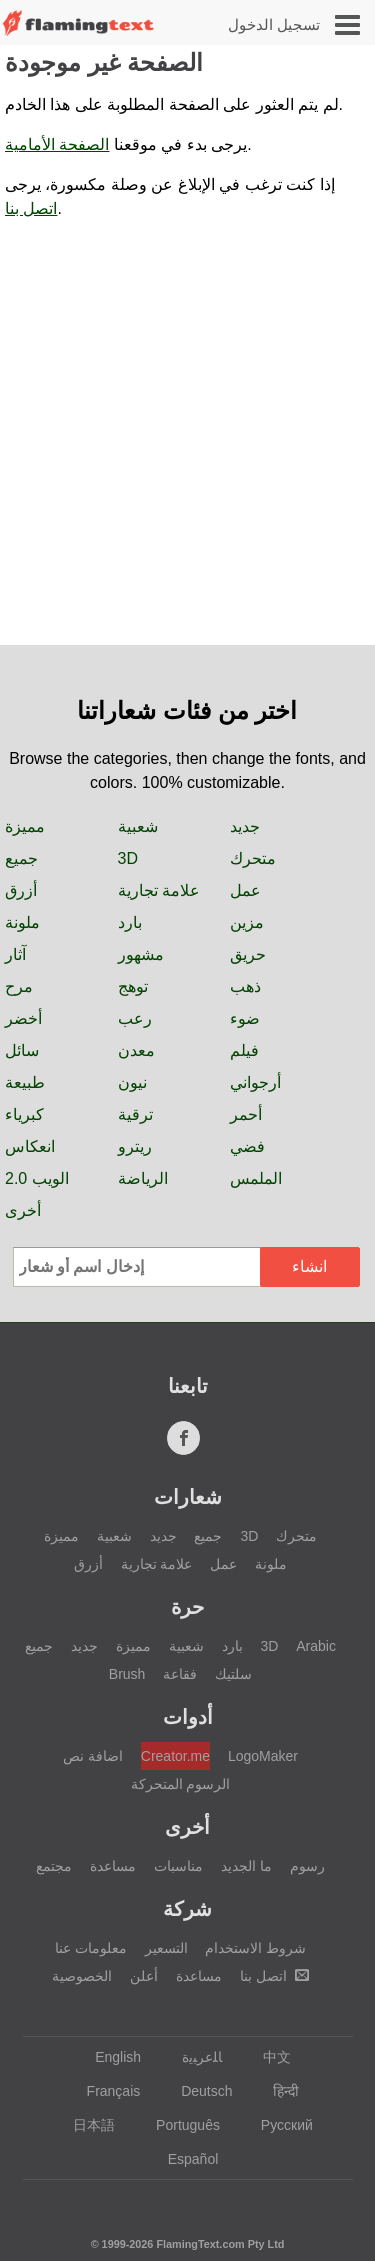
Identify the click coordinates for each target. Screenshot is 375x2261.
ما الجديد (246, 1866)
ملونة (22, 922)
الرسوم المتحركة (181, 1784)
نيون (132, 1082)
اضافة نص (93, 1756)
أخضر (23, 1018)
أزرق (21, 890)
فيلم (244, 1050)
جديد (245, 826)
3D (128, 858)
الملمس (256, 1178)
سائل (22, 1050)
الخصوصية (82, 1976)
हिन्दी (276, 2091)
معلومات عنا (91, 1948)
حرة (187, 1607)
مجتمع (54, 1866)
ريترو (135, 1146)
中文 (267, 2057)
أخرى (23, 1210)
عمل (245, 890)
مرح (19, 986)
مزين (247, 922)
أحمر (246, 1114)
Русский (277, 2125)
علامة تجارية (159, 890)
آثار (15, 954)
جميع (21, 858)
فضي (247, 1146)
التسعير (166, 1948)
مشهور (141, 954)
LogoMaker (263, 1756)
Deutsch (197, 2091)
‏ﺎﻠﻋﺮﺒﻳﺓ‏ (192, 2057)
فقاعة (180, 1674)
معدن (136, 1050)
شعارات (188, 1497)
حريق (248, 954)
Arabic (316, 1646)
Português (178, 2125)
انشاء (309, 1266)
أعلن (144, 1976)
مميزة (25, 826)
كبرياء (24, 1114)
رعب (135, 1018)
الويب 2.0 (37, 1178)
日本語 (84, 2125)
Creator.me (175, 1756)
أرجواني (255, 1082)
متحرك (253, 858)
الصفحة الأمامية (57, 144)
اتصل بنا (31, 208)
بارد (130, 922)
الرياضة (143, 1178)
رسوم (307, 1866)
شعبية (138, 826)
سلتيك (233, 1674)
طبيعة (25, 1082)
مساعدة (113, 1866)
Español (184, 2159)
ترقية (135, 1114)
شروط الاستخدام (255, 1948)
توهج (133, 986)
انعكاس (30, 1146)
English (108, 2057)
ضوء (245, 1018)
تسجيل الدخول (274, 24)
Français (104, 2091)
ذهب (245, 986)
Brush (127, 1674)
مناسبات (178, 1866)
